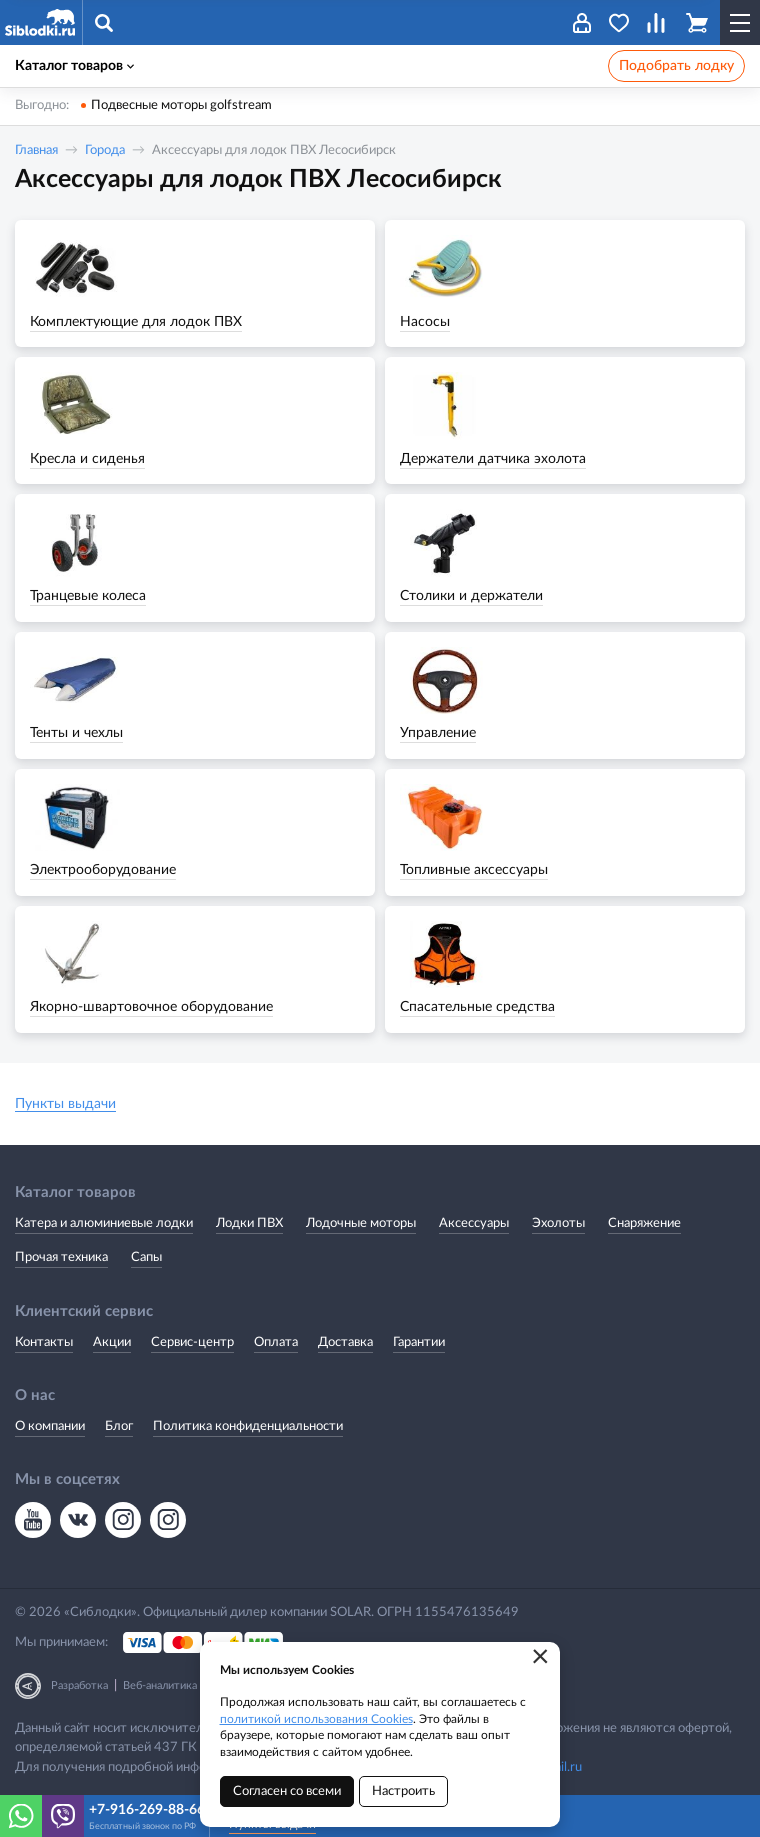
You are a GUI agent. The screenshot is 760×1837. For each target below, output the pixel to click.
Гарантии (419, 1342)
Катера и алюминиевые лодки (104, 1223)
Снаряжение (644, 1223)
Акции (112, 1342)
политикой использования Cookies (316, 1719)
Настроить (403, 1791)
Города (105, 150)
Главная (36, 150)
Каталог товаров (74, 66)
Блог (119, 1426)
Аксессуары (474, 1223)
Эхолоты (558, 1223)
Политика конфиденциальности (248, 1426)
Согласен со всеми (287, 1791)
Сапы (146, 1257)
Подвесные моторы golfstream (181, 105)
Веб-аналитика (160, 1685)
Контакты (44, 1342)
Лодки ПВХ (249, 1223)
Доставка (345, 1342)
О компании (50, 1426)
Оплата (276, 1342)
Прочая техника (61, 1257)
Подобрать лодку (676, 66)
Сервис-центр (192, 1342)
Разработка (79, 1685)
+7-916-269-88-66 (146, 1810)
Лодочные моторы (361, 1223)
